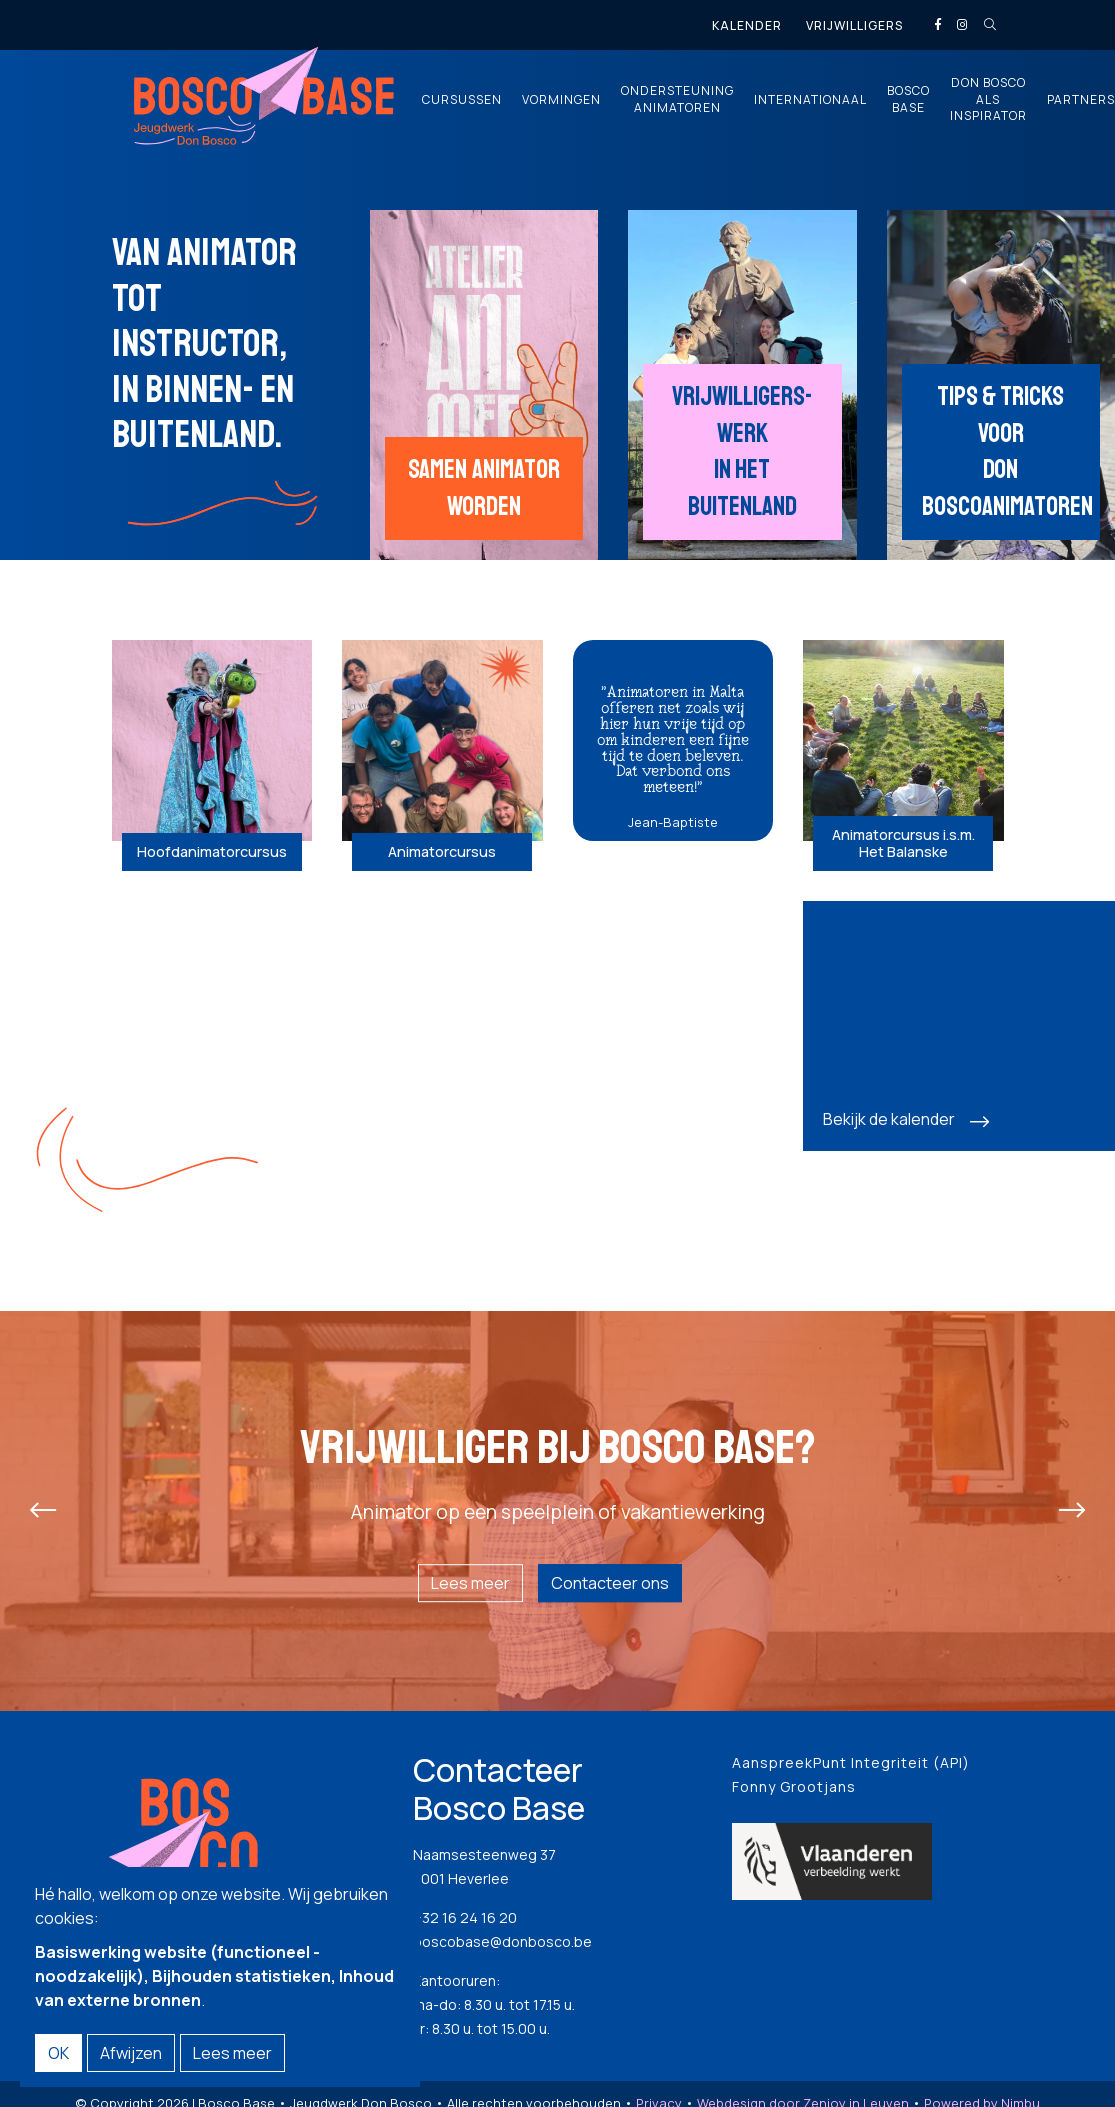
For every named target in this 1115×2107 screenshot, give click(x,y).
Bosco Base (908, 99)
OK (58, 2053)
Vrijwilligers (854, 25)
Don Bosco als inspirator (988, 100)
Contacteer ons (610, 1583)
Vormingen (561, 100)
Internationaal (810, 100)
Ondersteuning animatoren (677, 99)
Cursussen (462, 100)
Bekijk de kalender (889, 1119)
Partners (1081, 100)
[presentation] (43, 1511)
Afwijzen (131, 2053)
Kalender (747, 25)
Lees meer (470, 1583)
